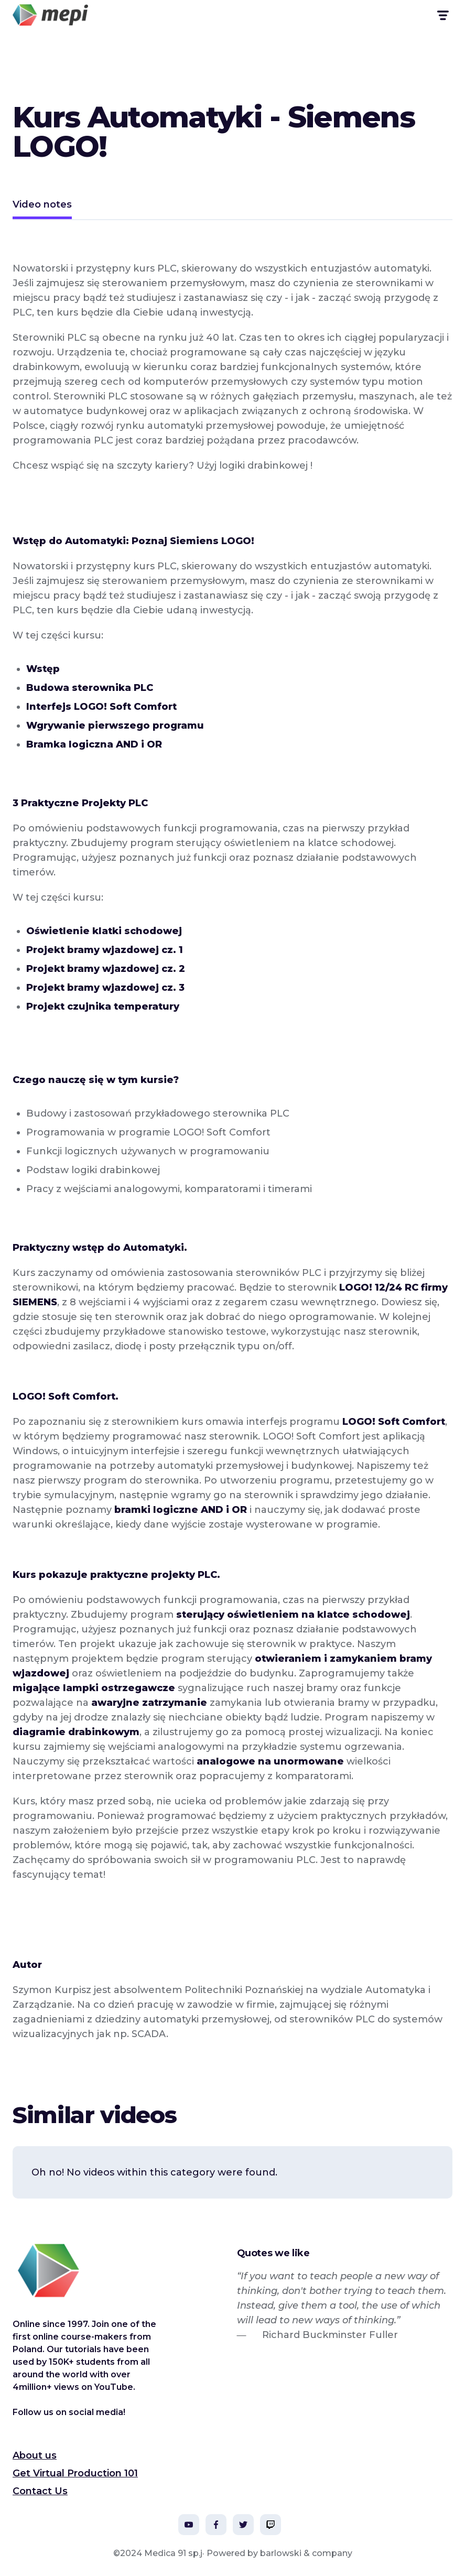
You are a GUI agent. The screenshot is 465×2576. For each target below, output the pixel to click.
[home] (50, 15)
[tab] (42, 205)
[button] (442, 15)
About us (35, 2455)
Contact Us (40, 2491)
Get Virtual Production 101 (75, 2473)
